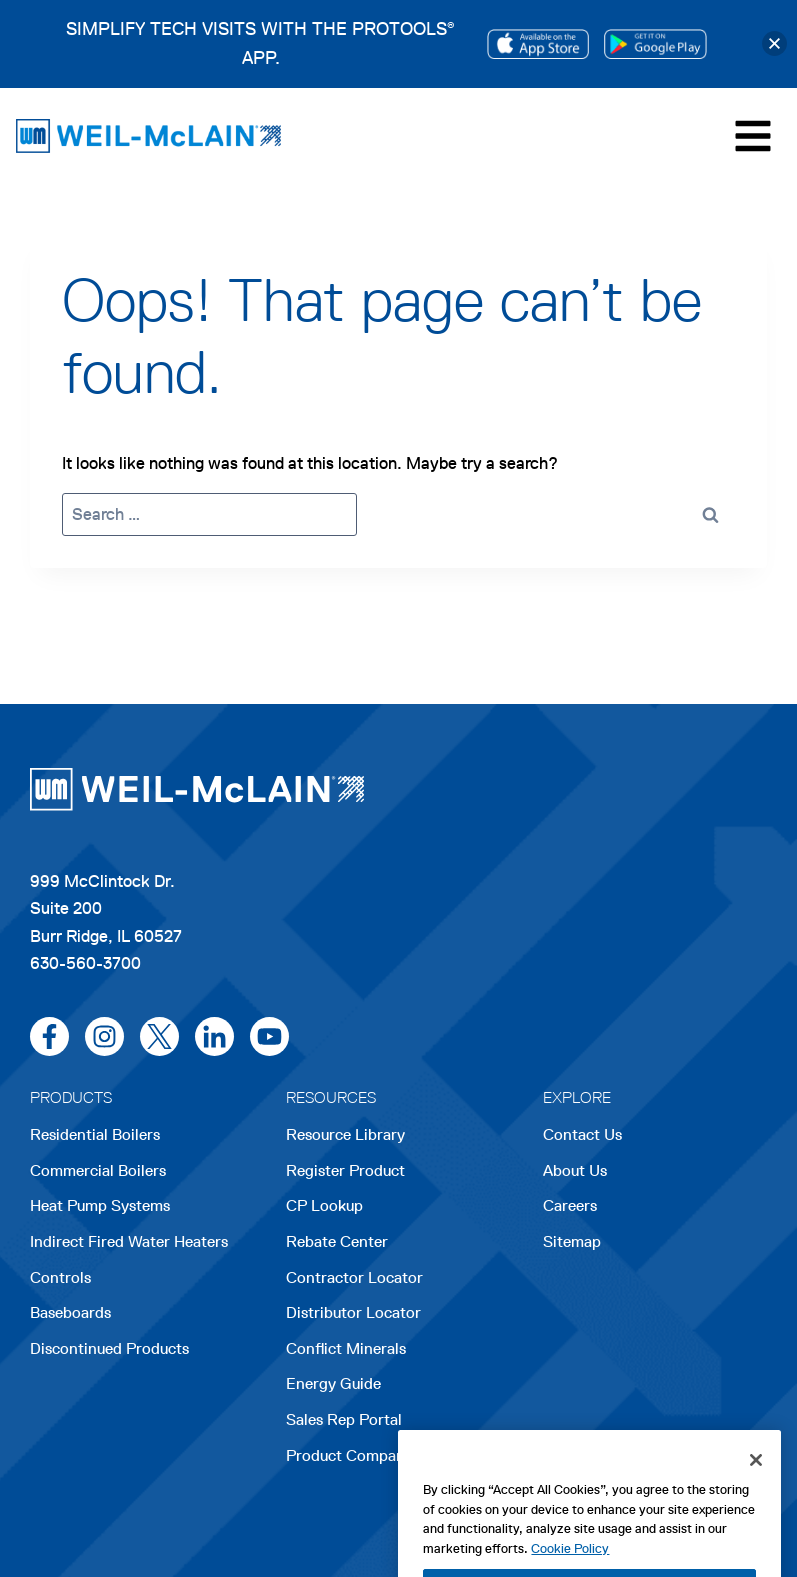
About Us (575, 1170)
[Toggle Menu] (753, 136)
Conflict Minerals (346, 1348)
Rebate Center (337, 1241)
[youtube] (269, 1036)
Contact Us (582, 1134)
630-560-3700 (85, 963)
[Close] (756, 1493)
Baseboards (70, 1312)
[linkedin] (214, 1036)
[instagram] (104, 1036)
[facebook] (49, 1036)
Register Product (345, 1170)
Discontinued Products (109, 1348)
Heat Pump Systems (100, 1205)
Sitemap (572, 1241)
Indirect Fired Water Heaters (129, 1241)
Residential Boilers (95, 1134)
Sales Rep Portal (344, 1419)
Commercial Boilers (98, 1170)
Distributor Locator (353, 1312)
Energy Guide (333, 1383)
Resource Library (345, 1134)
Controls (60, 1277)
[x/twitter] (159, 1036)
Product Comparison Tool (375, 1455)
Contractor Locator (354, 1277)
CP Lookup (324, 1205)
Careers (570, 1207)
